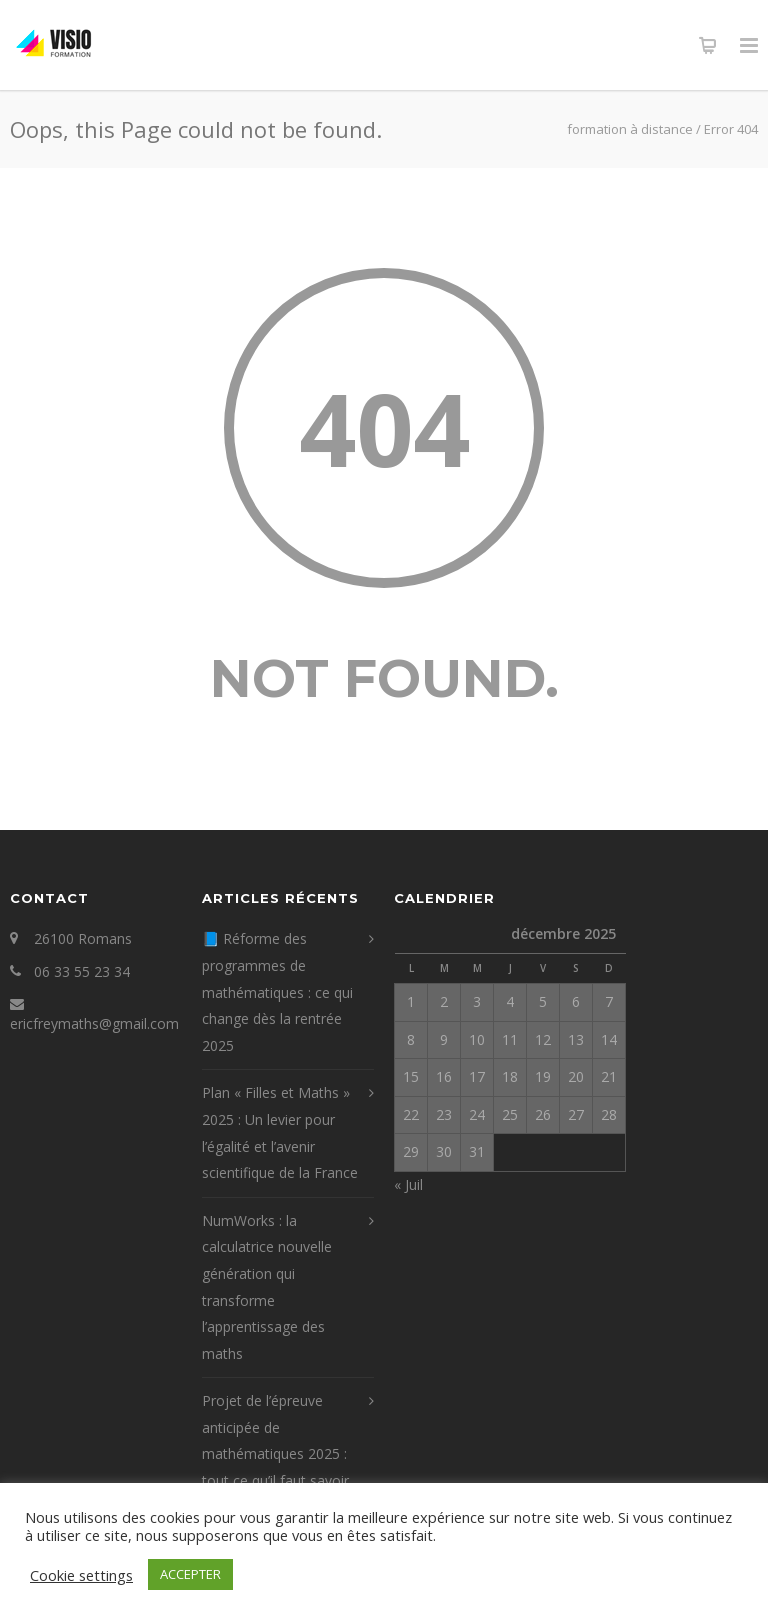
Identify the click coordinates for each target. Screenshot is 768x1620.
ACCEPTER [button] (190, 1574)
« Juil (408, 1184)
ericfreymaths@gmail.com (94, 1023)
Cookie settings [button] (81, 1575)
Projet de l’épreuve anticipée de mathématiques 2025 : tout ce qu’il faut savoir (275, 1440)
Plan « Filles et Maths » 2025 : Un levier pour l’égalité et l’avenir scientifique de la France (280, 1132)
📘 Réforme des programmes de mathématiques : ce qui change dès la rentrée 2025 (277, 991)
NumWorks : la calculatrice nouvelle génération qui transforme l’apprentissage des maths (267, 1287)
